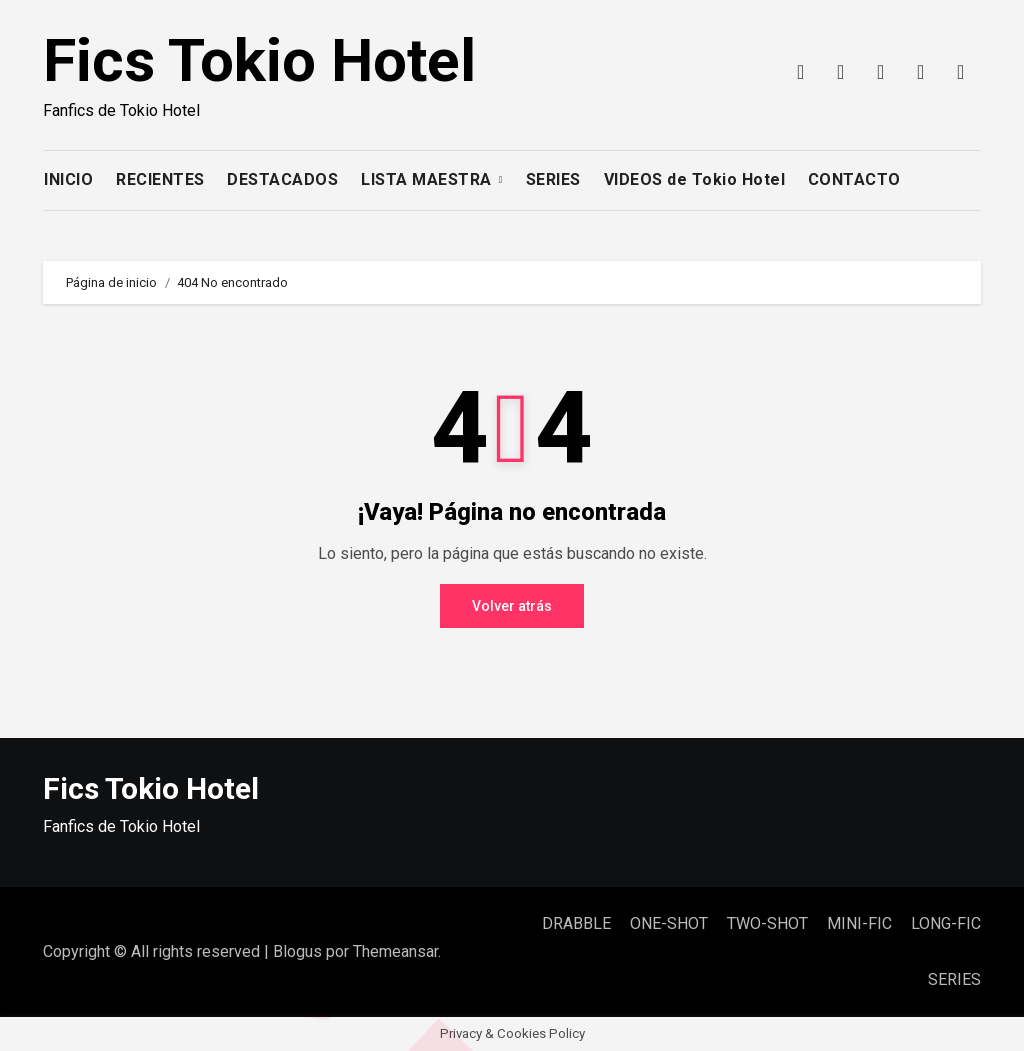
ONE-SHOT (669, 923)
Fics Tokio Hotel (259, 60)
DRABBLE (576, 923)
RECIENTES (160, 179)
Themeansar (395, 951)
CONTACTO (854, 179)
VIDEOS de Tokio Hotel (695, 179)
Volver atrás (512, 606)
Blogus (297, 951)
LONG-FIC (946, 923)
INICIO (68, 179)
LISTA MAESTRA (428, 179)
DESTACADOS (282, 179)
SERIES (553, 179)
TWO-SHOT (767, 923)
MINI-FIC (859, 923)
